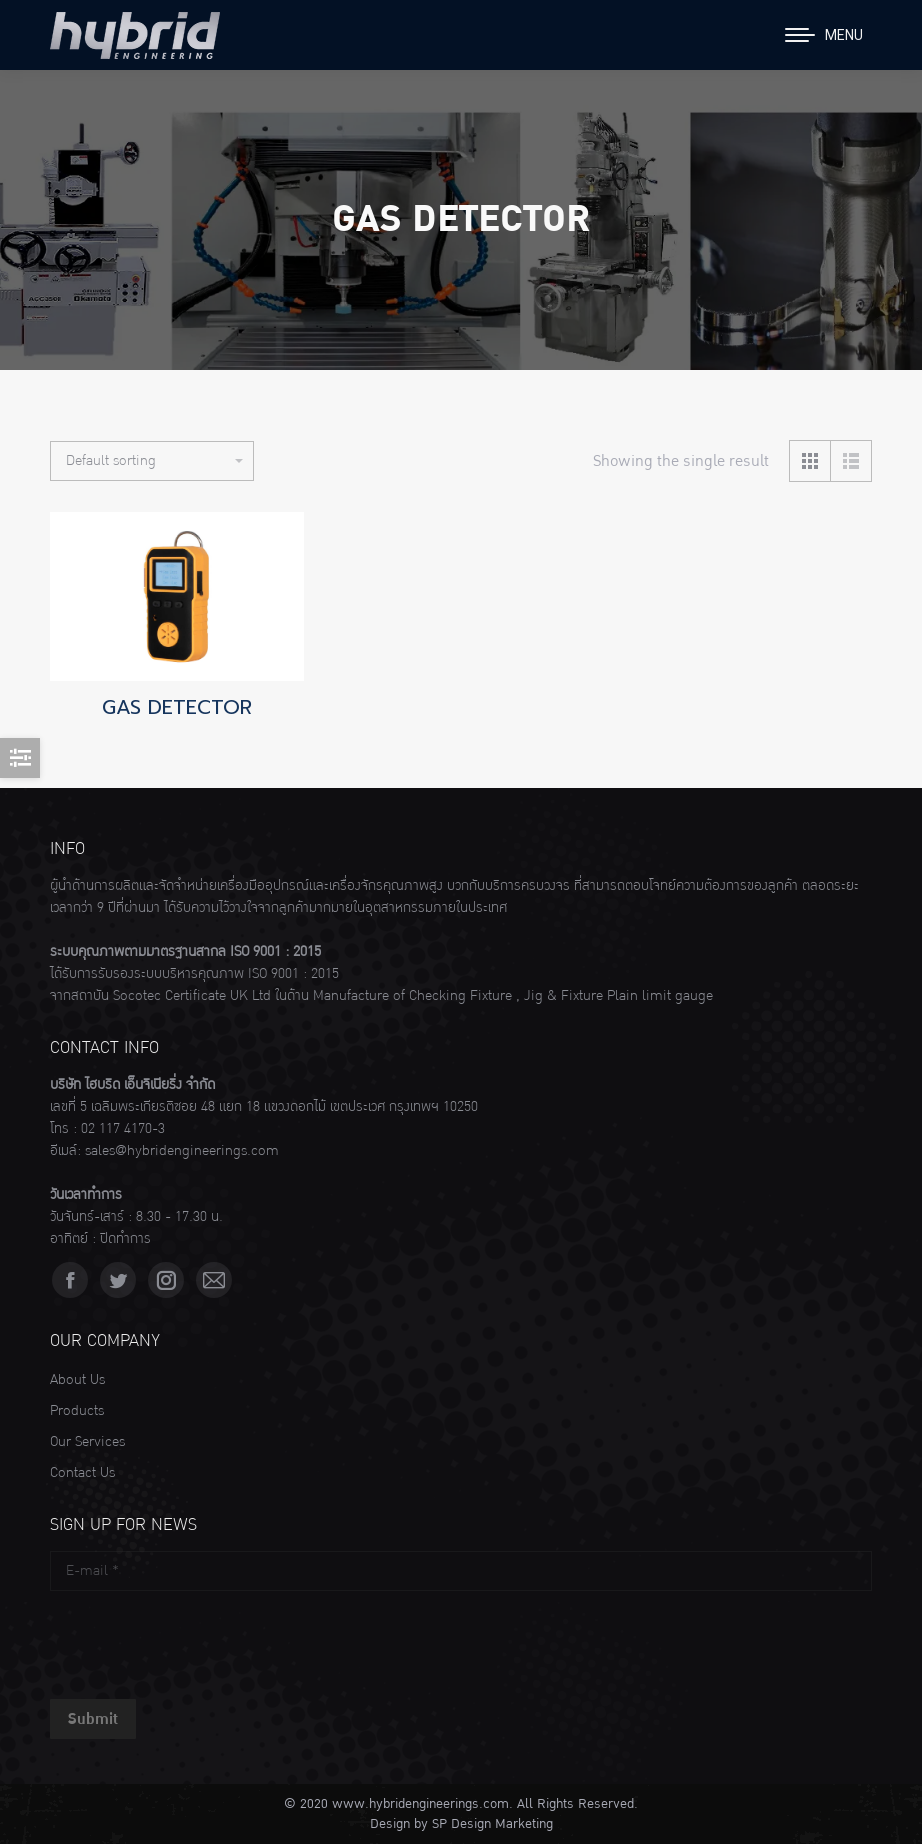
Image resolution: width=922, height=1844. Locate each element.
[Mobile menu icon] (824, 35)
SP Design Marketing (492, 1824)
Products (77, 1411)
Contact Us (82, 1473)
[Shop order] (152, 461)
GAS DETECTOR (177, 707)
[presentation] (202, 1640)
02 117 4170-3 (123, 1129)
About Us (77, 1380)
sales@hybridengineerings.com (182, 1151)
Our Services (87, 1442)
